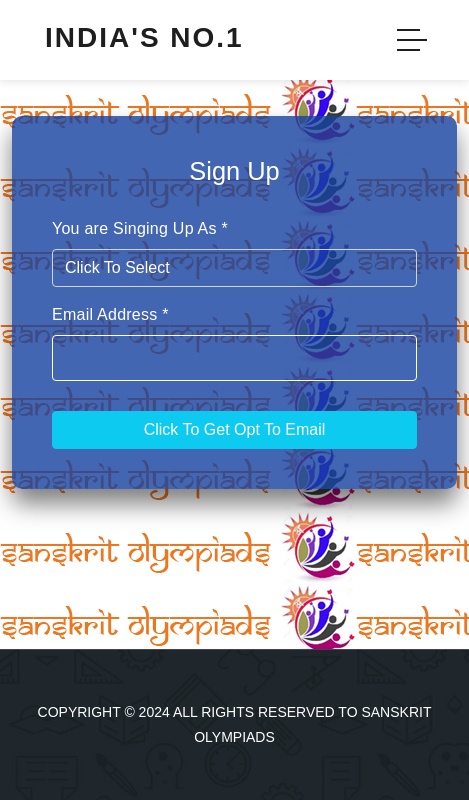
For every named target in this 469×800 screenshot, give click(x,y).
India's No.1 (144, 37)
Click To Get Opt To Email (235, 429)
